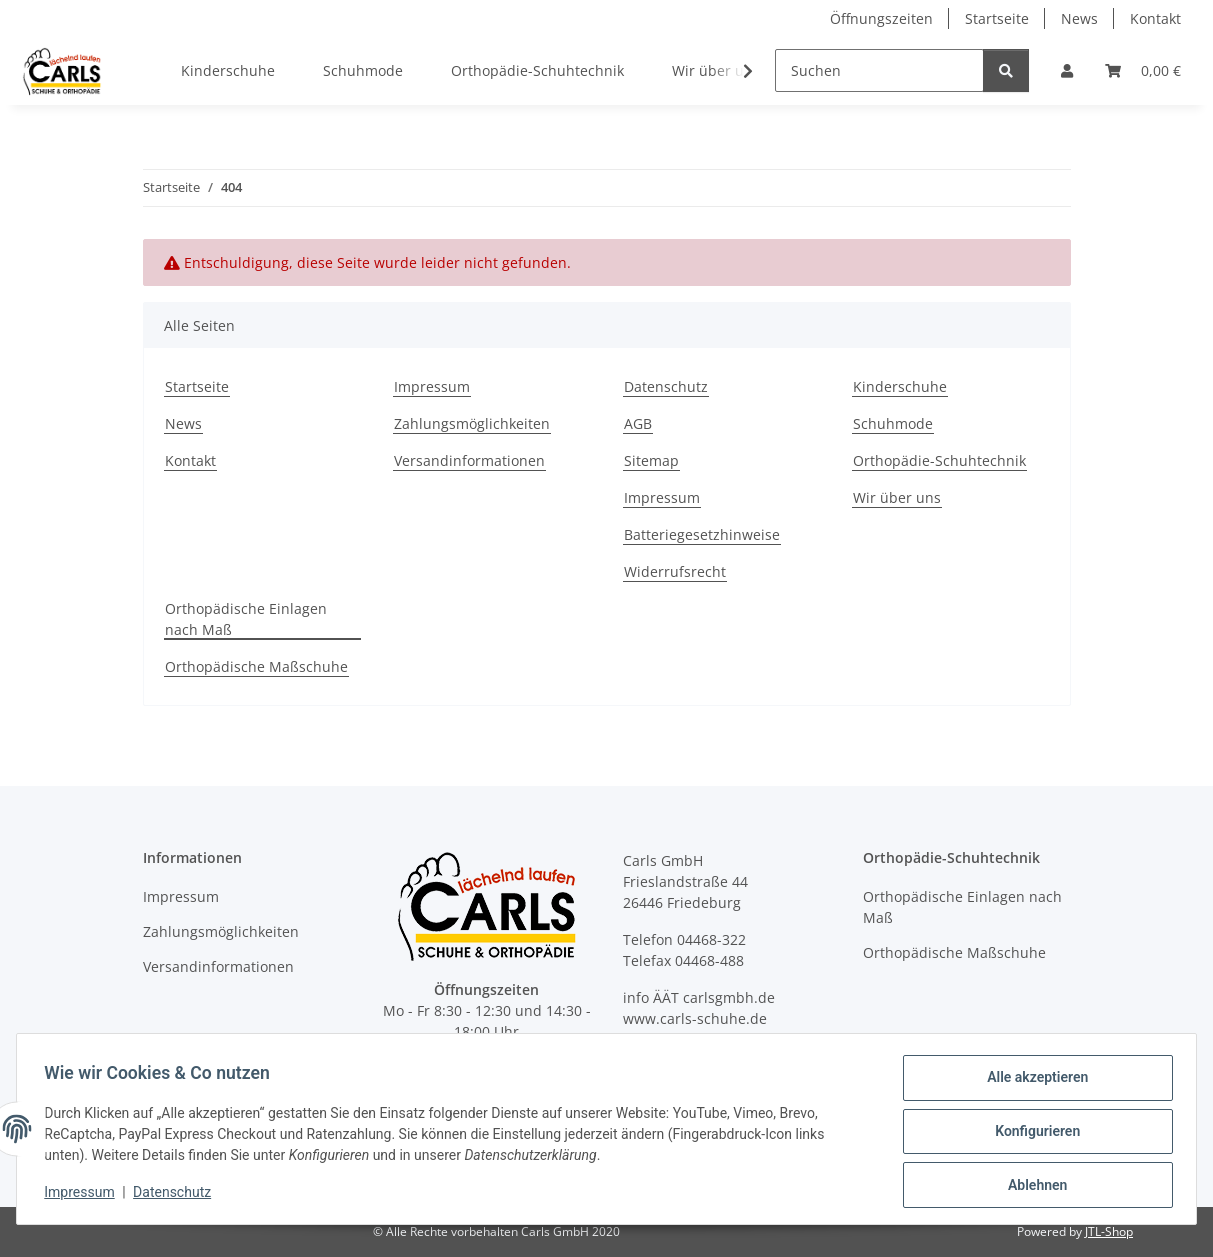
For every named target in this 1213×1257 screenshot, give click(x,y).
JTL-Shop (1109, 1231)
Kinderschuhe (228, 70)
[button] (1067, 70)
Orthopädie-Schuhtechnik (537, 70)
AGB (638, 423)
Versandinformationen (469, 460)
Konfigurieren (1032, 1134)
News (1079, 18)
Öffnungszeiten (881, 18)
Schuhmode (363, 70)
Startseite (997, 18)
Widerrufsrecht (675, 571)
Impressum (84, 1195)
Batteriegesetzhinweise (702, 534)
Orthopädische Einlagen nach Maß (246, 619)
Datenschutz (177, 1195)
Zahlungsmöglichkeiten (472, 423)
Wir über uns (897, 497)
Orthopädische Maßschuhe (256, 666)
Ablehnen (1032, 1186)
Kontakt (1155, 18)
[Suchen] (879, 70)
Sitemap (651, 460)
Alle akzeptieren (1032, 1082)
